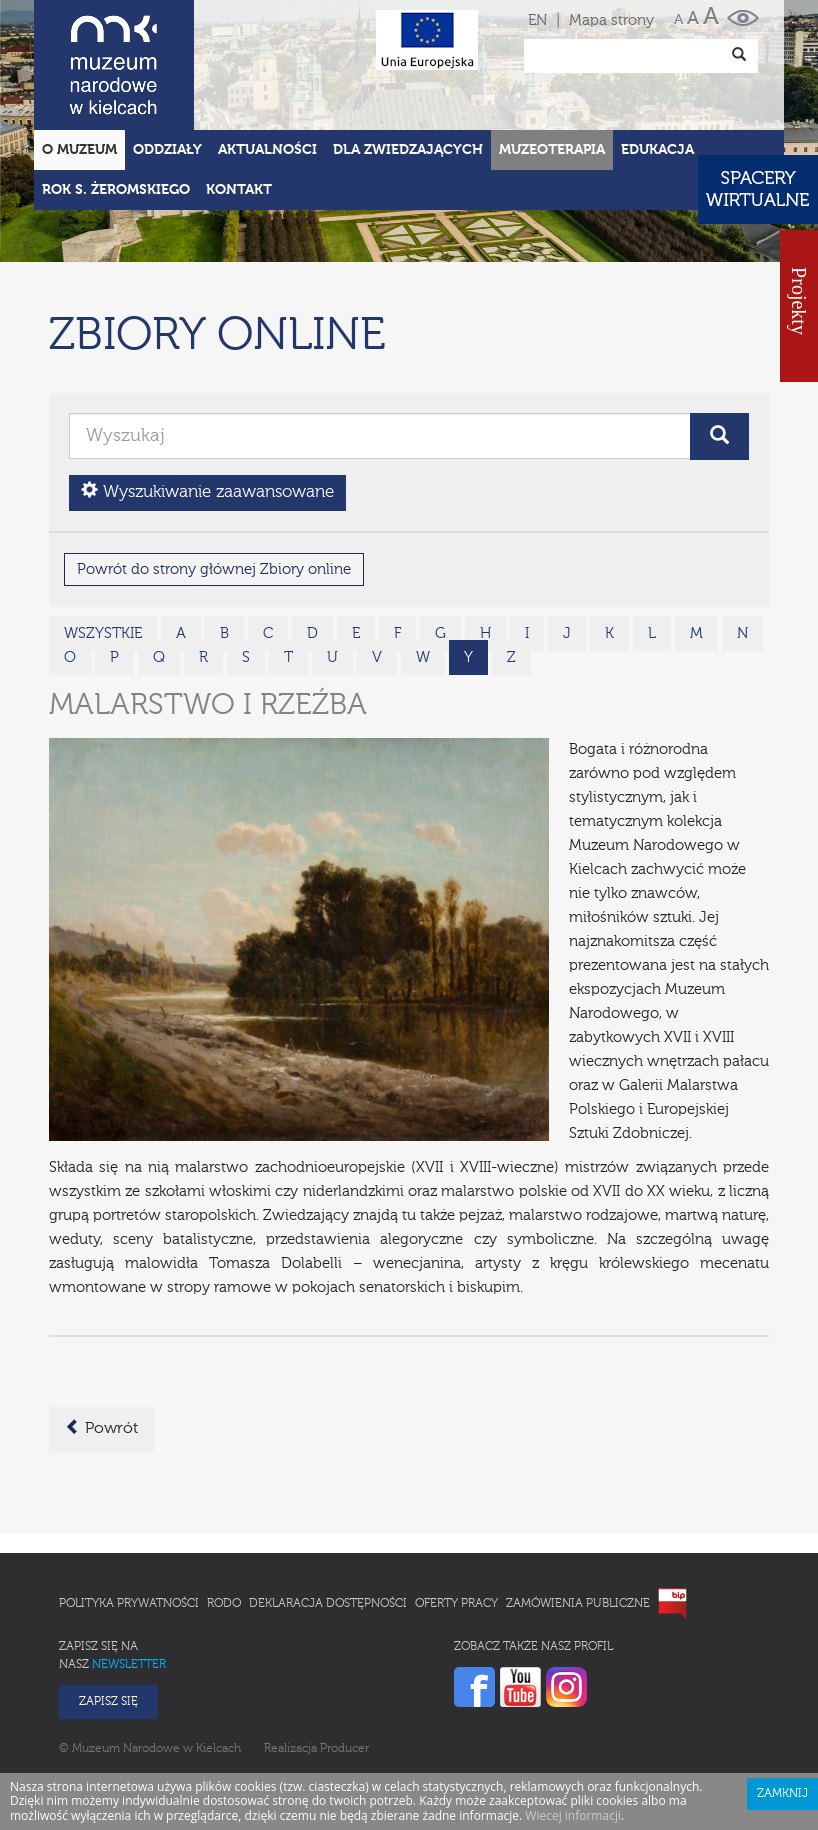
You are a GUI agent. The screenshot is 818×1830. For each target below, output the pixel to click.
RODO (224, 1516)
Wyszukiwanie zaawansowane (207, 403)
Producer (344, 1661)
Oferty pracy (456, 1516)
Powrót (101, 1340)
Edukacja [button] (657, 62)
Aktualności (267, 62)
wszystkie (103, 545)
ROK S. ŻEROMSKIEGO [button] (116, 102)
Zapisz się (108, 1614)
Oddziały (167, 62)
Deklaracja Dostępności (328, 1516)
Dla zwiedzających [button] (408, 62)
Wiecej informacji (573, 1727)
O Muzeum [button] (79, 62)
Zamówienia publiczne (578, 1516)
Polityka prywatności (129, 1516)
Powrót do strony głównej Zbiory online (214, 481)
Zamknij (782, 1706)
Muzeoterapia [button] (552, 62)
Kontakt (239, 102)
